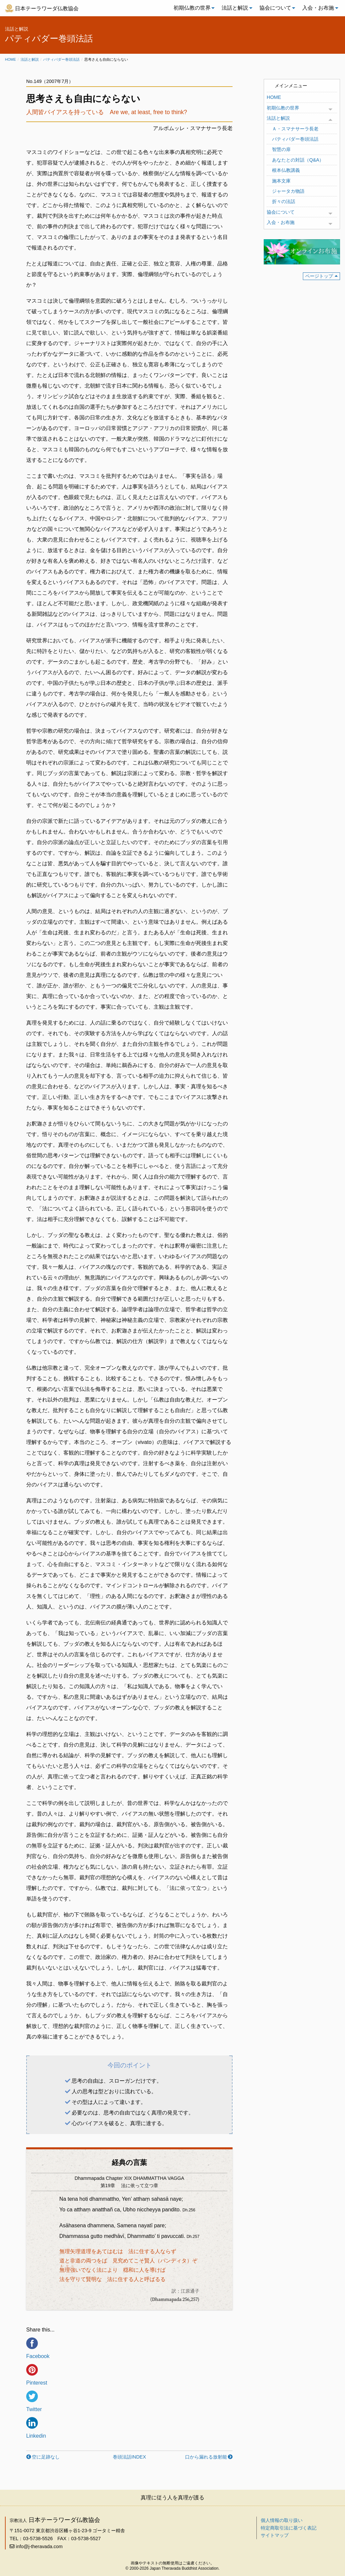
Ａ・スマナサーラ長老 (295, 128)
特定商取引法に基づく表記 (288, 2528)
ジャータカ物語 (288, 191)
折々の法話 (283, 201)
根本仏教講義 (286, 170)
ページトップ (319, 276)
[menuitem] (192, 8)
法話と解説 (235, 8)
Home (10, 59)
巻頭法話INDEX (129, 2457)
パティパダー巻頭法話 (61, 59)
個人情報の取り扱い (282, 2520)
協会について (275, 8)
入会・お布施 (318, 8)
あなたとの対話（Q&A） (298, 160)
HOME (274, 97)
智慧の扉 (281, 149)
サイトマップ (275, 2535)
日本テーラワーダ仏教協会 (47, 8)
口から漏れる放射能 (206, 2457)
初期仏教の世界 (192, 8)
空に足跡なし (46, 2457)
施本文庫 (281, 180)
